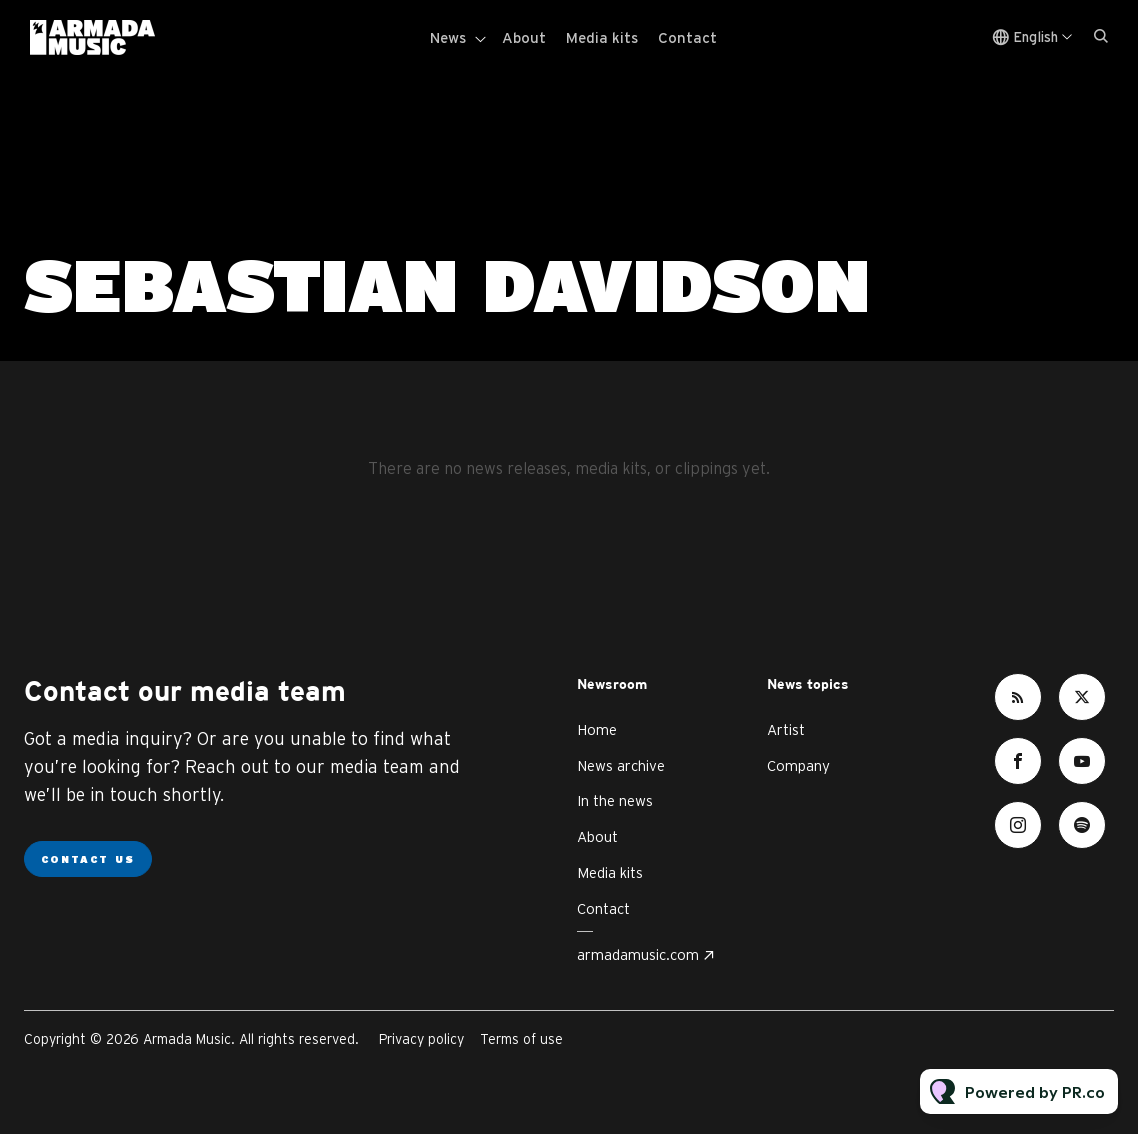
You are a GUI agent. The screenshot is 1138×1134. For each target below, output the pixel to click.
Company (798, 765)
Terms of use (521, 1039)
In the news (615, 800)
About (524, 37)
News (448, 37)
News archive (621, 765)
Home (597, 729)
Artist (786, 729)
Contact (687, 37)
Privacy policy (421, 1039)
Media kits (602, 37)
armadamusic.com (638, 954)
